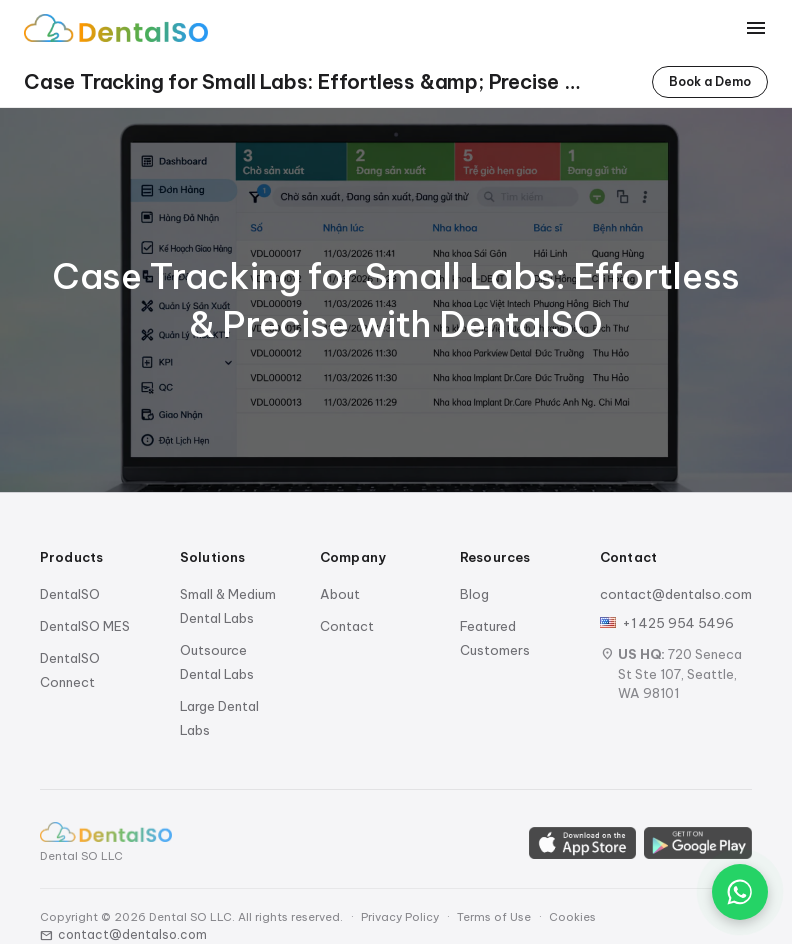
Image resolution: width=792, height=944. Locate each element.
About (340, 594)
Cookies (572, 917)
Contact (347, 626)
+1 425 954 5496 (678, 623)
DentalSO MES (85, 626)
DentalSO (70, 594)
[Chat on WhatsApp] (740, 892)
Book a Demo (710, 81)
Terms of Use (494, 917)
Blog (474, 594)
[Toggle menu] (756, 28)
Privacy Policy (400, 917)
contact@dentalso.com (676, 594)
